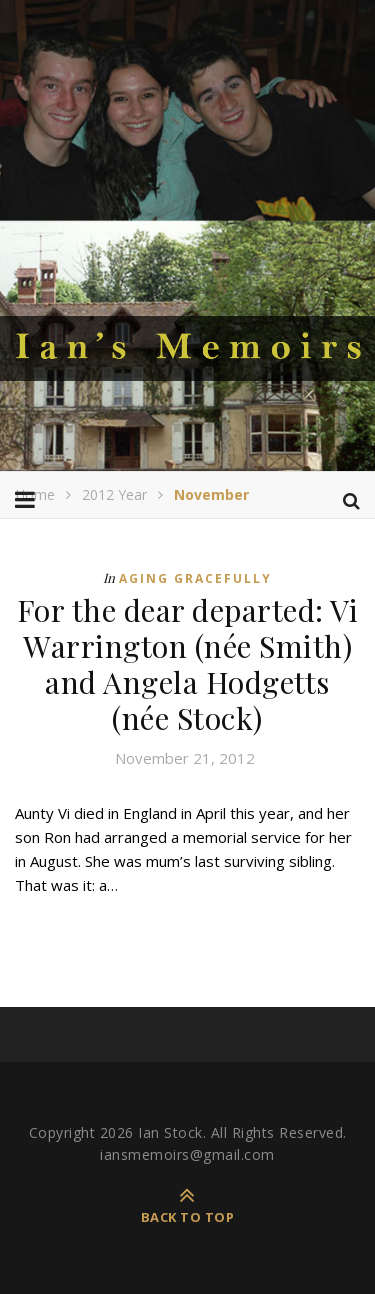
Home (35, 494)
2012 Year (114, 494)
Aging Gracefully (195, 578)
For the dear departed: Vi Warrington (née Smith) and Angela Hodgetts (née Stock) (188, 664)
